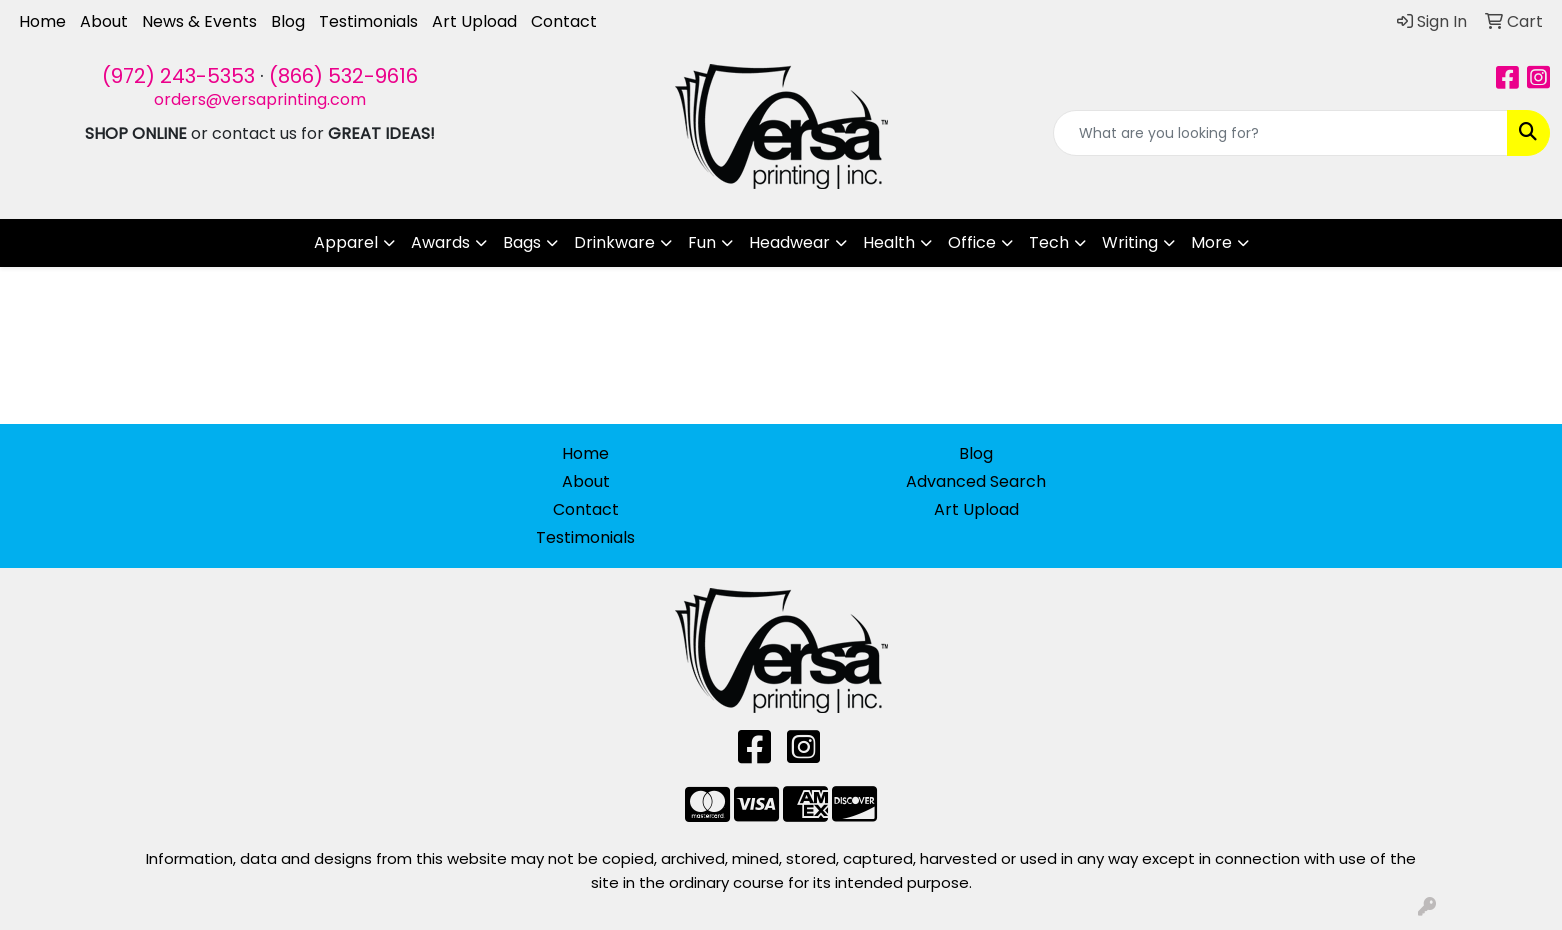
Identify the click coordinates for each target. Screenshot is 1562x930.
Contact (564, 21)
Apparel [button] (346, 242)
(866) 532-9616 (343, 76)
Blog (288, 21)
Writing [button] (1130, 242)
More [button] (1211, 242)
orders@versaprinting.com (260, 99)
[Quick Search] (1280, 133)
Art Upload (474, 21)
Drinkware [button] (614, 242)
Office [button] (972, 242)
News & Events (199, 21)
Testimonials (368, 21)
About (104, 21)
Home (42, 21)
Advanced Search (976, 481)
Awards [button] (440, 242)
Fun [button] (702, 242)
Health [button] (889, 242)
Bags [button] (522, 242)
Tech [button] (1049, 242)
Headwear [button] (789, 242)
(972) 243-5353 (178, 76)
